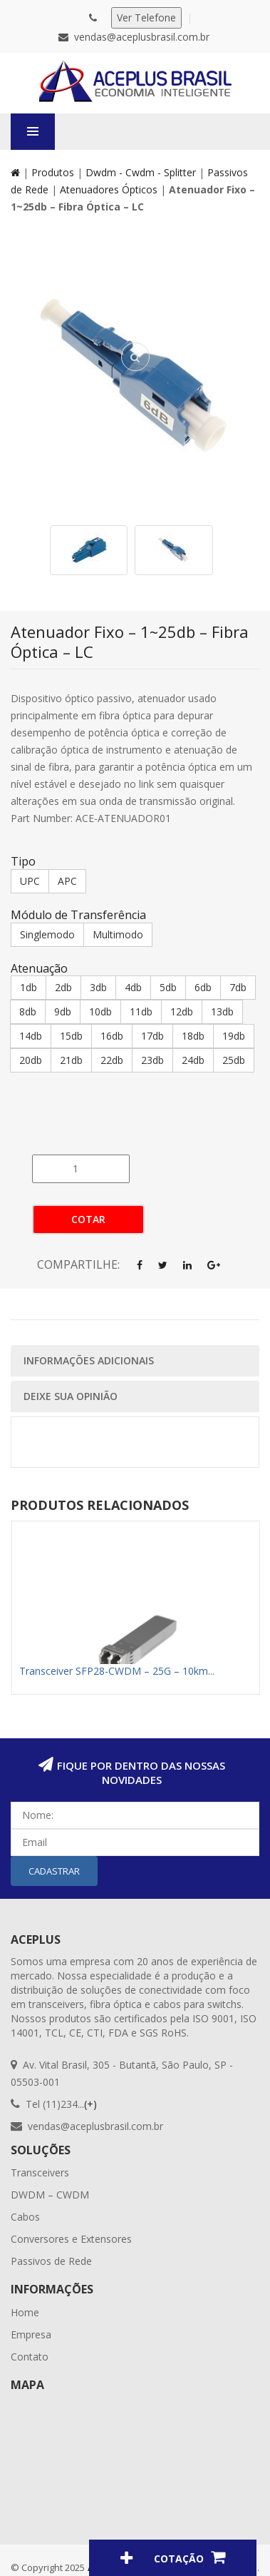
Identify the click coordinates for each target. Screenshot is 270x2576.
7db (237, 987)
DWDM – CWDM (50, 2194)
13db (222, 1011)
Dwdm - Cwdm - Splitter (140, 172)
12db (181, 1011)
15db (71, 1036)
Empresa (31, 2334)
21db (71, 1060)
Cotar (88, 1219)
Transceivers (40, 2172)
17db (152, 1036)
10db (100, 1011)
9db (62, 1011)
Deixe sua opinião (71, 1396)
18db (193, 1036)
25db (233, 1060)
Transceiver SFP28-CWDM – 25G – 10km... (116, 1671)
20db (30, 1060)
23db (152, 1060)
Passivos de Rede (51, 2261)
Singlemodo (47, 934)
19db (233, 1036)
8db (27, 1011)
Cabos (25, 2216)
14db (30, 1036)
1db (28, 987)
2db (63, 987)
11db (141, 1011)
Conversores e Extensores (71, 2239)
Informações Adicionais (89, 1360)
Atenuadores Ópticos (108, 189)
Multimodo (118, 934)
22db (111, 1060)
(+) (90, 2104)
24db (193, 1060)
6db (203, 987)
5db (168, 987)
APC (67, 881)
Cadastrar (54, 1871)
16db (111, 1036)
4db (133, 987)
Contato (29, 2356)
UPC (30, 881)
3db (98, 987)
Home (25, 2312)
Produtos (52, 172)
